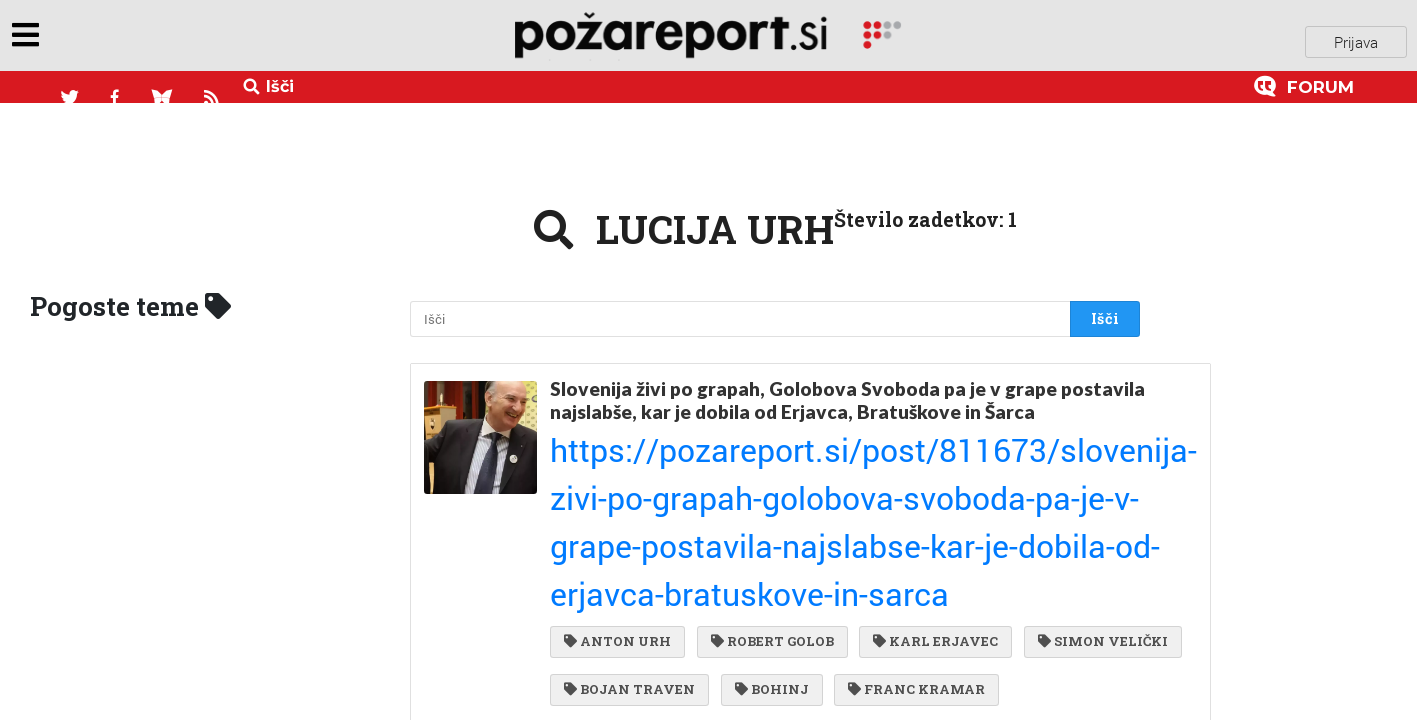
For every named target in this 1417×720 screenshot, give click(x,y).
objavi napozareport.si (153, 39)
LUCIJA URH (617, 596)
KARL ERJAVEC (925, 474)
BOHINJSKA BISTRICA (939, 596)
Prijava (1356, 39)
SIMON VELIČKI (629, 515)
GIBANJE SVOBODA (1014, 556)
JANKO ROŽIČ (761, 596)
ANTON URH (617, 474)
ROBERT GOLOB (767, 474)
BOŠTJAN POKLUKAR (820, 556)
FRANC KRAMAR (632, 556)
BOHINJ (931, 515)
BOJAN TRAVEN (794, 515)
